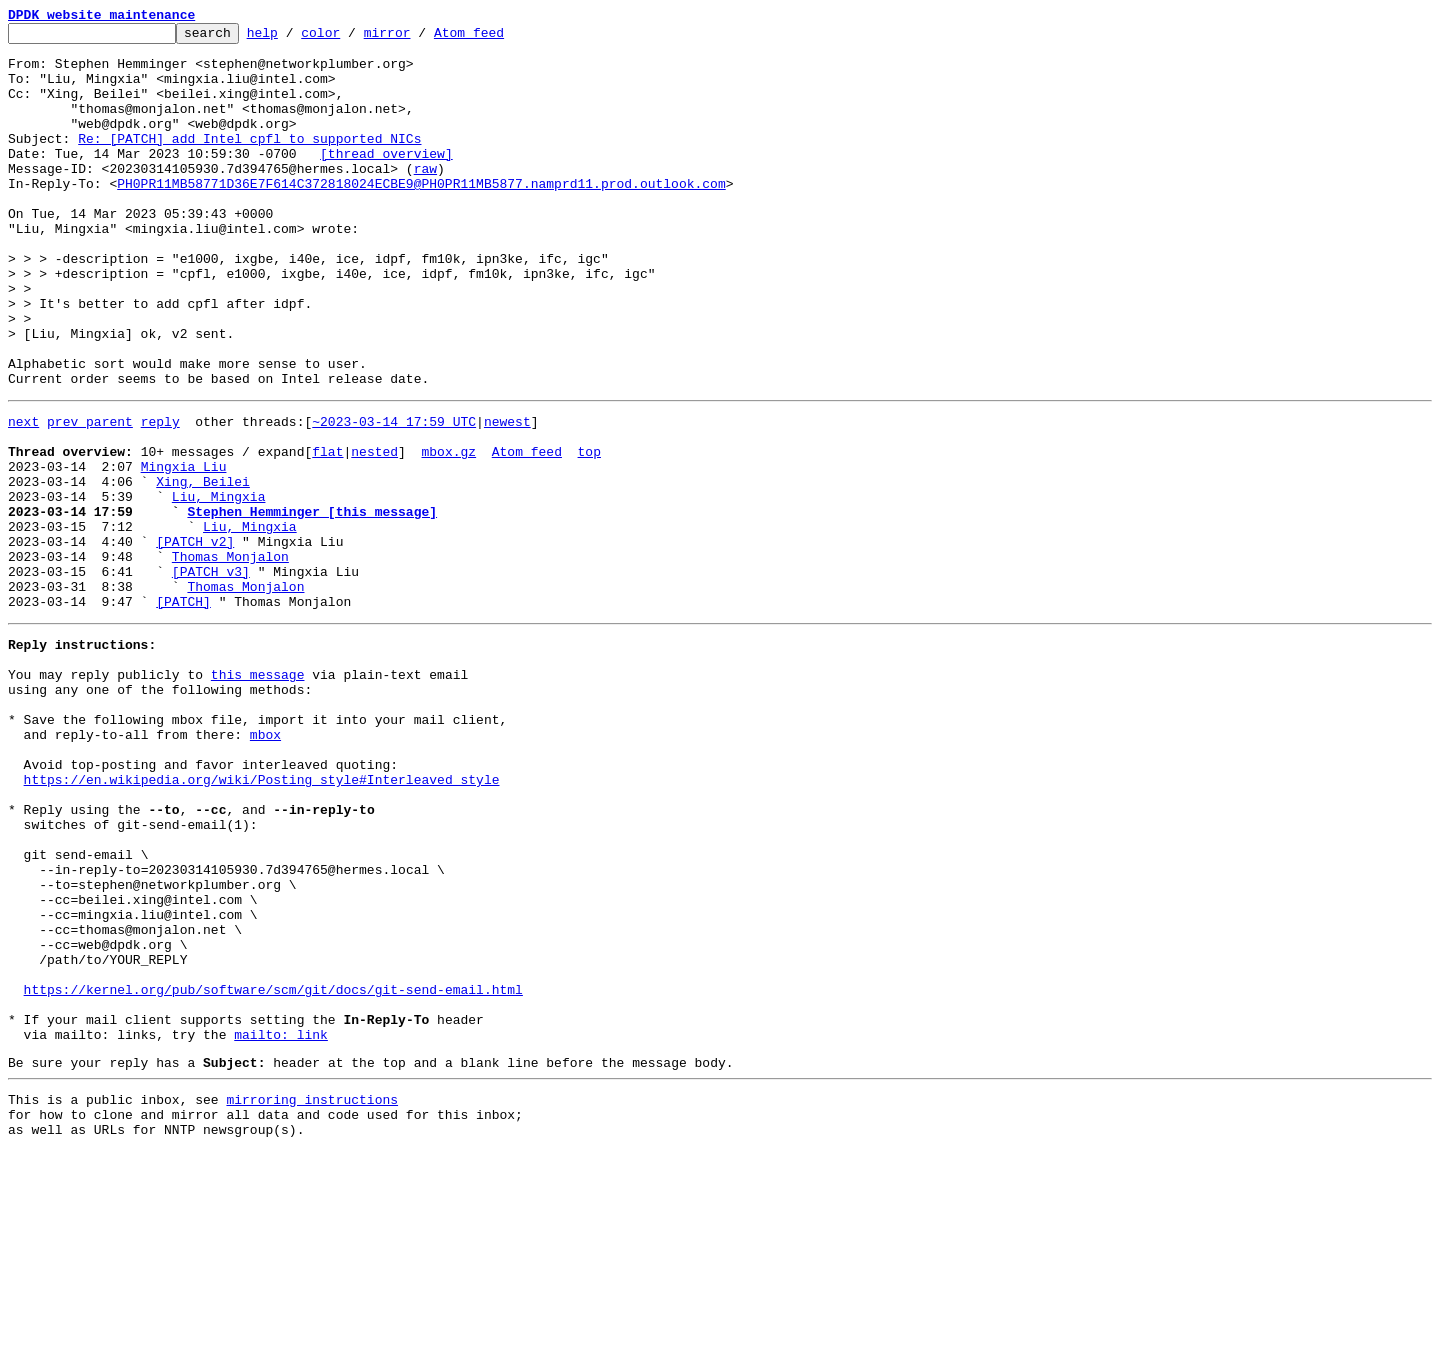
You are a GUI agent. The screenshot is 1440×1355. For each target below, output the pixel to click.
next (23, 496)
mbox (265, 866)
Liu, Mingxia (219, 586)
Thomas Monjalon (230, 658)
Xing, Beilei (203, 568)
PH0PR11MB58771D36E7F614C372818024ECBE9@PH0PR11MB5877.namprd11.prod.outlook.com (421, 216)
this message (258, 794)
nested (374, 532)
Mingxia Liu (184, 550)
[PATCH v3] (211, 676)
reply (160, 496)
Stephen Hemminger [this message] (312, 604)
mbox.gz (448, 532)
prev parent (90, 496)
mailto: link (281, 1226)
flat (327, 532)
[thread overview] (386, 180)
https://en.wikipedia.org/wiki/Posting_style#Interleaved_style (262, 920)
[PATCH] (183, 712)
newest (507, 496)
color (351, 38)
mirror (418, 38)
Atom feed (500, 38)
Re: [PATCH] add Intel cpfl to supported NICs (249, 162)
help (293, 38)
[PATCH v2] (195, 640)
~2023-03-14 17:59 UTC (394, 496)
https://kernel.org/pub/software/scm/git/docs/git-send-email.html (273, 1172)
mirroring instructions (312, 1297)
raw (425, 198)
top (588, 532)
